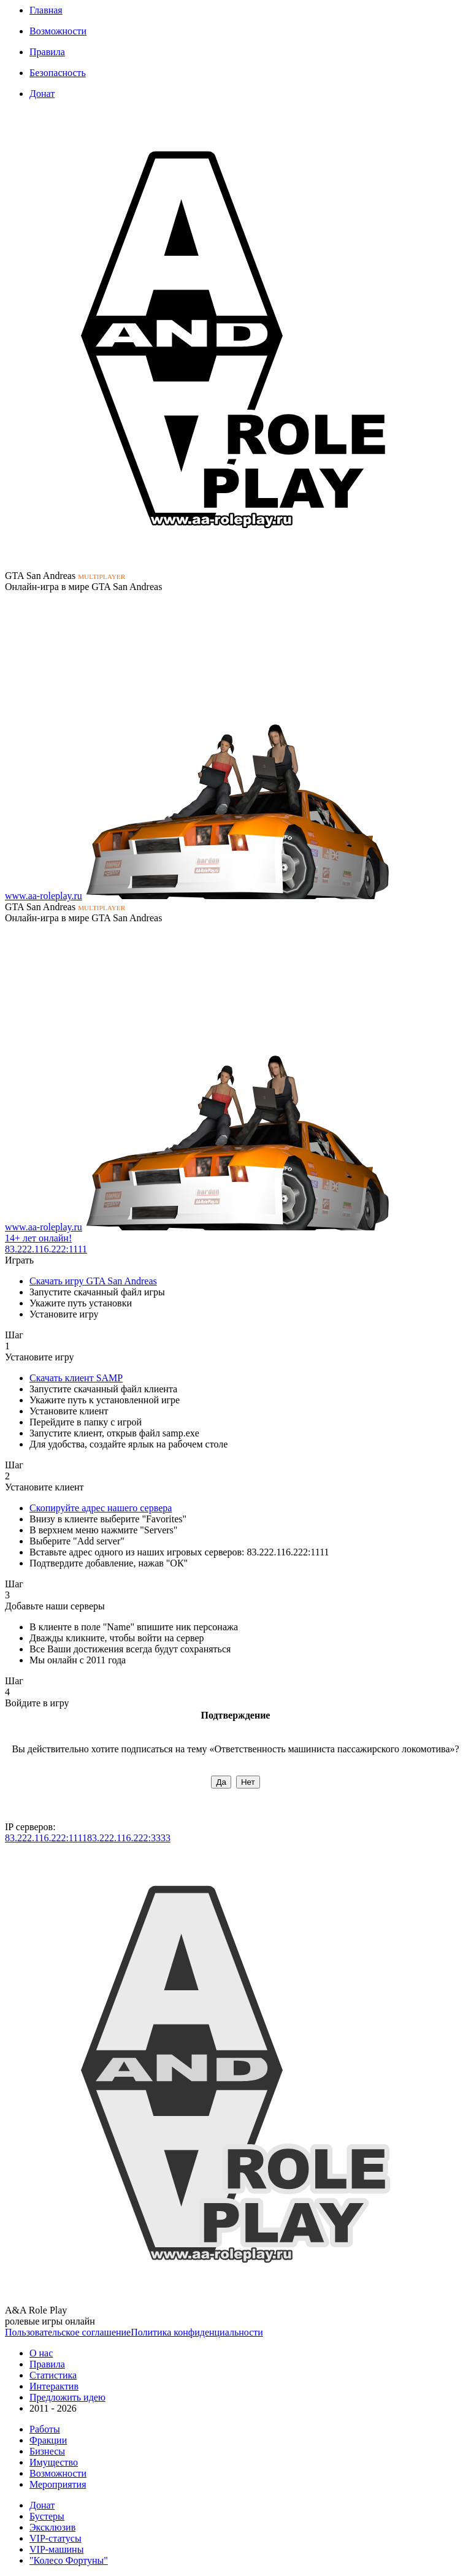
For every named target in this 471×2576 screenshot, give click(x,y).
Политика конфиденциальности (197, 2332)
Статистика (53, 2375)
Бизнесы (47, 2451)
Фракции (48, 2440)
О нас (41, 2353)
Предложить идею (67, 2397)
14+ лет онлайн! (38, 1238)
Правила (47, 52)
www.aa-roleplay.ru (43, 896)
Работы (44, 2429)
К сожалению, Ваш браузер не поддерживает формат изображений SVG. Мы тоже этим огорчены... (235, 339)
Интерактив (53, 2386)
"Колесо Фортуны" (68, 2560)
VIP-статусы (55, 2538)
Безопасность (57, 72)
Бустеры (46, 2516)
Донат (42, 93)
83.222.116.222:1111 (46, 1249)
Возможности (57, 31)
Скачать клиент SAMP (76, 1378)
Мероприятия (57, 2484)
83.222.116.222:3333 (128, 1838)
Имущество (53, 2462)
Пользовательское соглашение (68, 2332)
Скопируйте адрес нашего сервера (100, 1508)
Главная (46, 10)
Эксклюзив (52, 2527)
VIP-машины (56, 2549)
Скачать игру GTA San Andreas (93, 1281)
